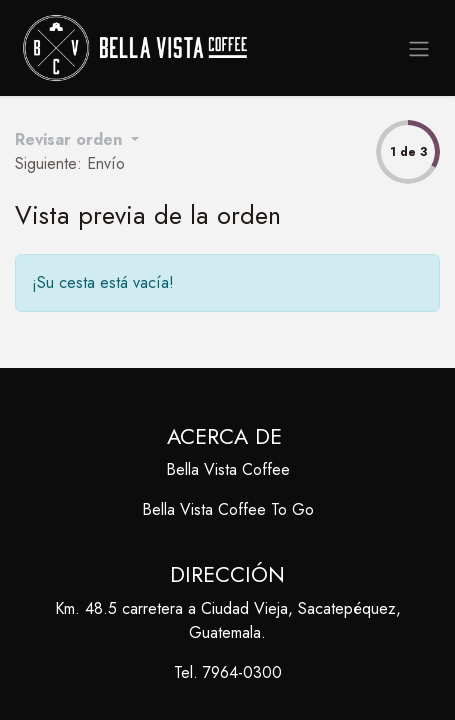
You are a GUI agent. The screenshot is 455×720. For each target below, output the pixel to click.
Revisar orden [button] (71, 139)
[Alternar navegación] (419, 47)
